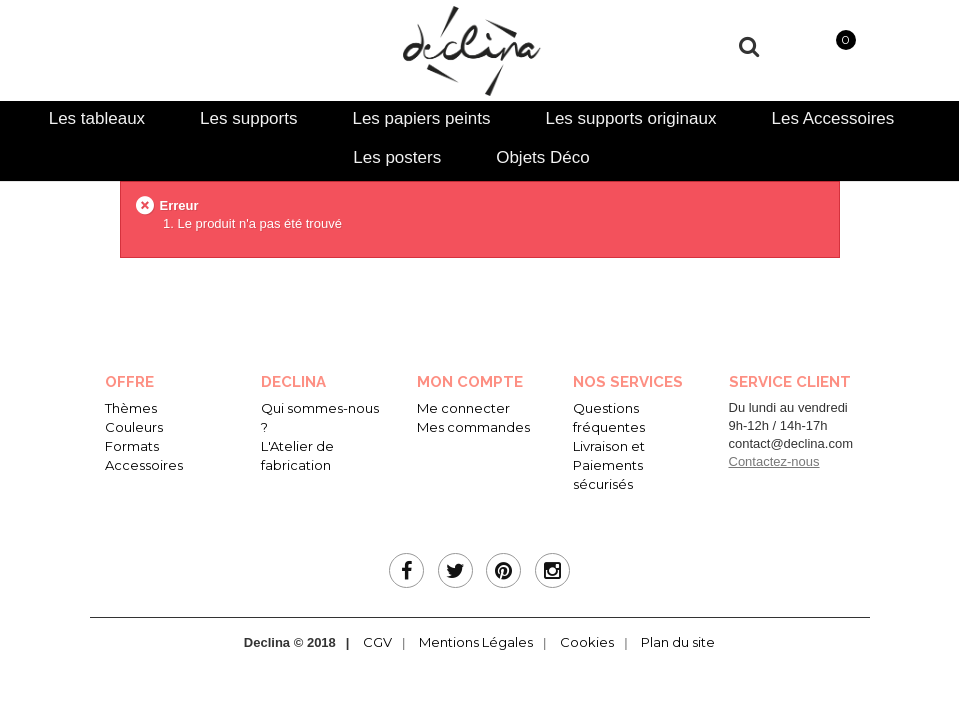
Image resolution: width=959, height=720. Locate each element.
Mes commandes (473, 427)
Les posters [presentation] (397, 157)
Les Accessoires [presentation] (832, 118)
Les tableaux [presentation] (97, 118)
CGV (377, 642)
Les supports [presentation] (248, 118)
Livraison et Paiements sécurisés (609, 465)
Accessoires (144, 465)
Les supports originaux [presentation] (630, 118)
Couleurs (134, 427)
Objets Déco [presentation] (543, 157)
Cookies (587, 642)
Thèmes (131, 408)
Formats (132, 446)
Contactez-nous (774, 461)
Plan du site (678, 642)
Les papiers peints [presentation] (421, 118)
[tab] (97, 118)
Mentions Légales (476, 642)
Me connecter (463, 408)
